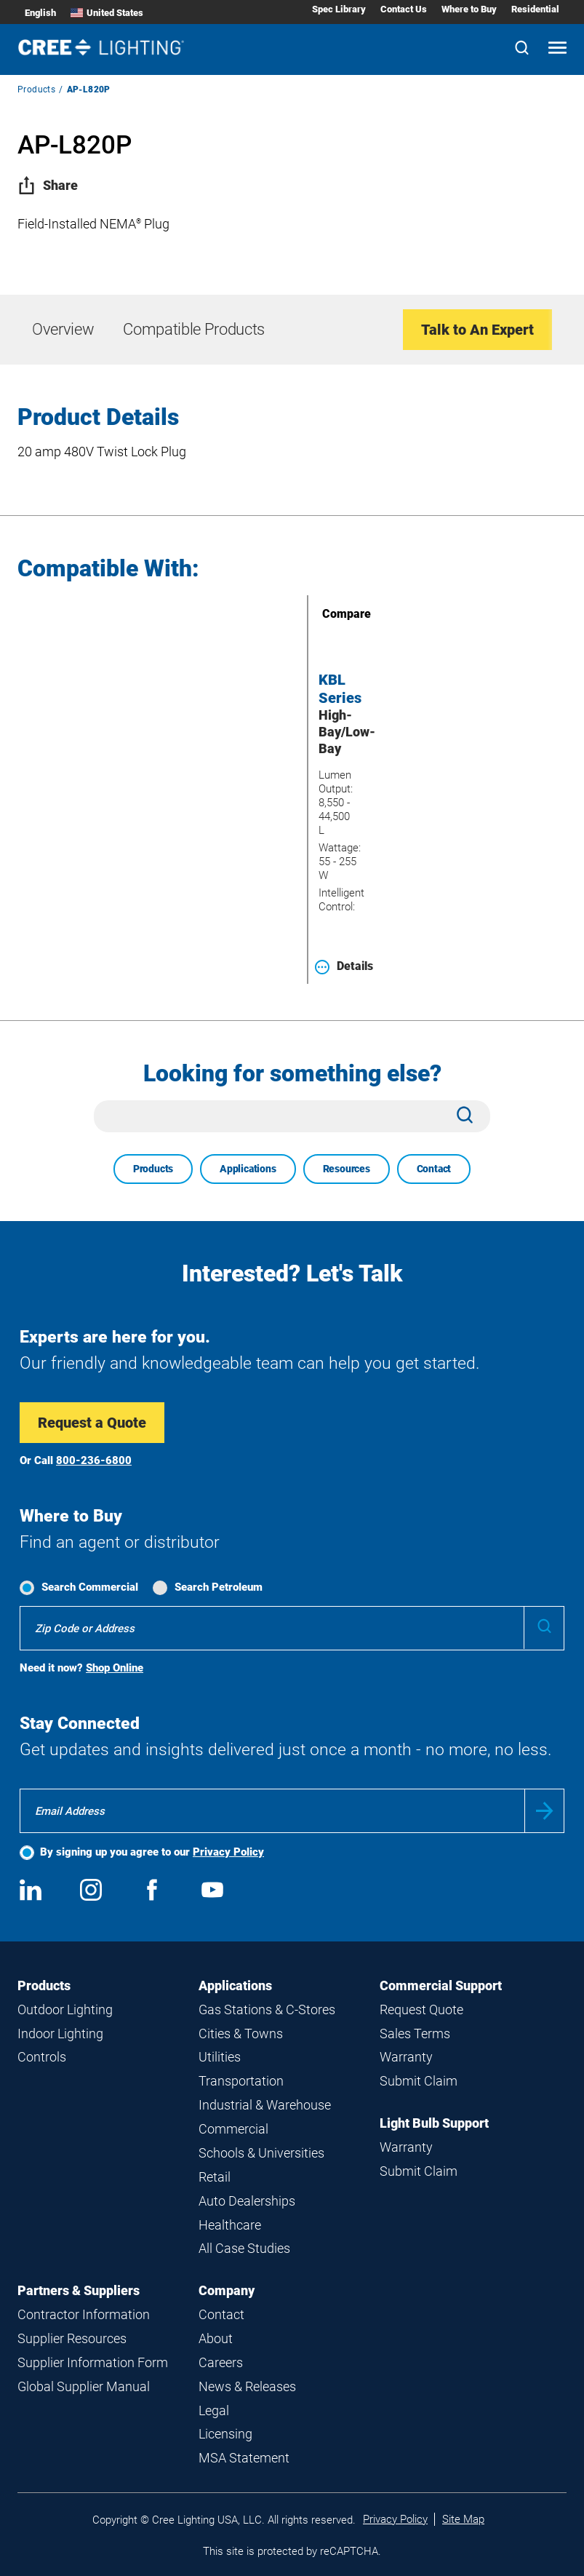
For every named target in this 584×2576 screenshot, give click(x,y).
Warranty (406, 2056)
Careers (221, 2362)
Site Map (463, 2519)
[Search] (522, 49)
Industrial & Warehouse (265, 2104)
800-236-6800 (94, 1460)
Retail (215, 2177)
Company (227, 2290)
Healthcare (230, 2225)
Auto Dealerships (247, 2201)
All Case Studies (244, 2248)
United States (107, 12)
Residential (535, 9)
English (40, 12)
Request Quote (421, 2009)
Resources (346, 1168)
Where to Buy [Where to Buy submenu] (469, 9)
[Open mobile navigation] (557, 49)
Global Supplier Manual (83, 2386)
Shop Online (114, 1667)
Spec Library (339, 9)
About (216, 2338)
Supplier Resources (72, 2338)
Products (36, 89)
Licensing (225, 2433)
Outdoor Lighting (65, 2009)
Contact (434, 1168)
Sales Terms (415, 2033)
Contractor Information (83, 2314)
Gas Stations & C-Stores (267, 2009)
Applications (248, 1168)
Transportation (241, 2080)
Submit (544, 1811)
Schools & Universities (261, 2152)
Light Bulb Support (434, 2123)
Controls (41, 2056)
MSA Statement (244, 2457)
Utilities (220, 2056)
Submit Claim (418, 2080)
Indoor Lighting (60, 2033)
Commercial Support (441, 1985)
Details (344, 966)
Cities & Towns (241, 2033)
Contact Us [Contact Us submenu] (403, 9)
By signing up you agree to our (152, 1852)
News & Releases (247, 2386)
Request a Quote (92, 1422)
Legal (214, 2410)
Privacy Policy (228, 1852)
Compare (325, 614)
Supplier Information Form (92, 2362)
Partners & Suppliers (78, 2290)
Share (47, 185)
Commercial (233, 2128)
